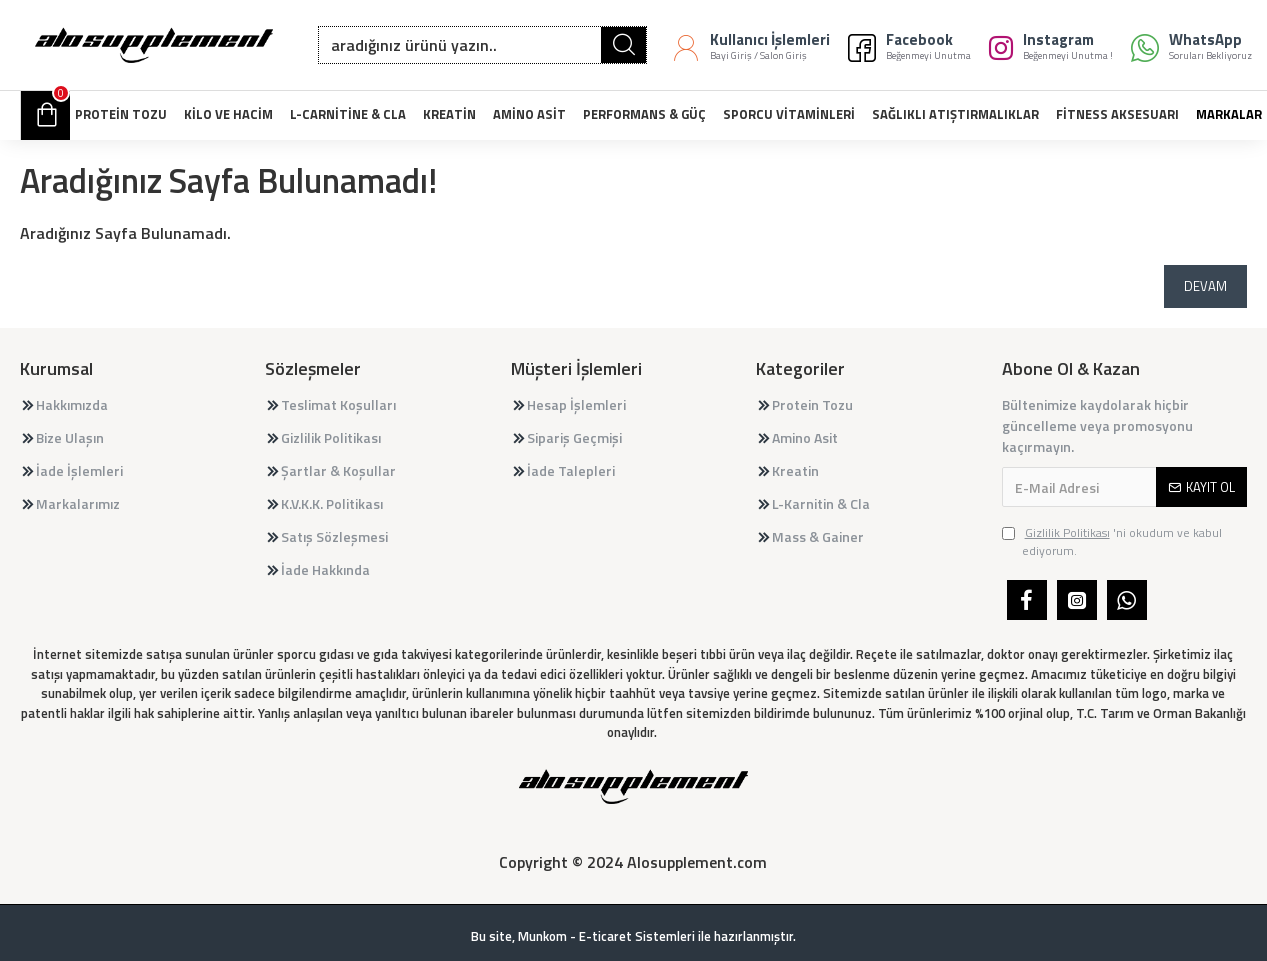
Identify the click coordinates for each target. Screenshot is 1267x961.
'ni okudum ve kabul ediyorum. (1112, 542)
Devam (1205, 286)
